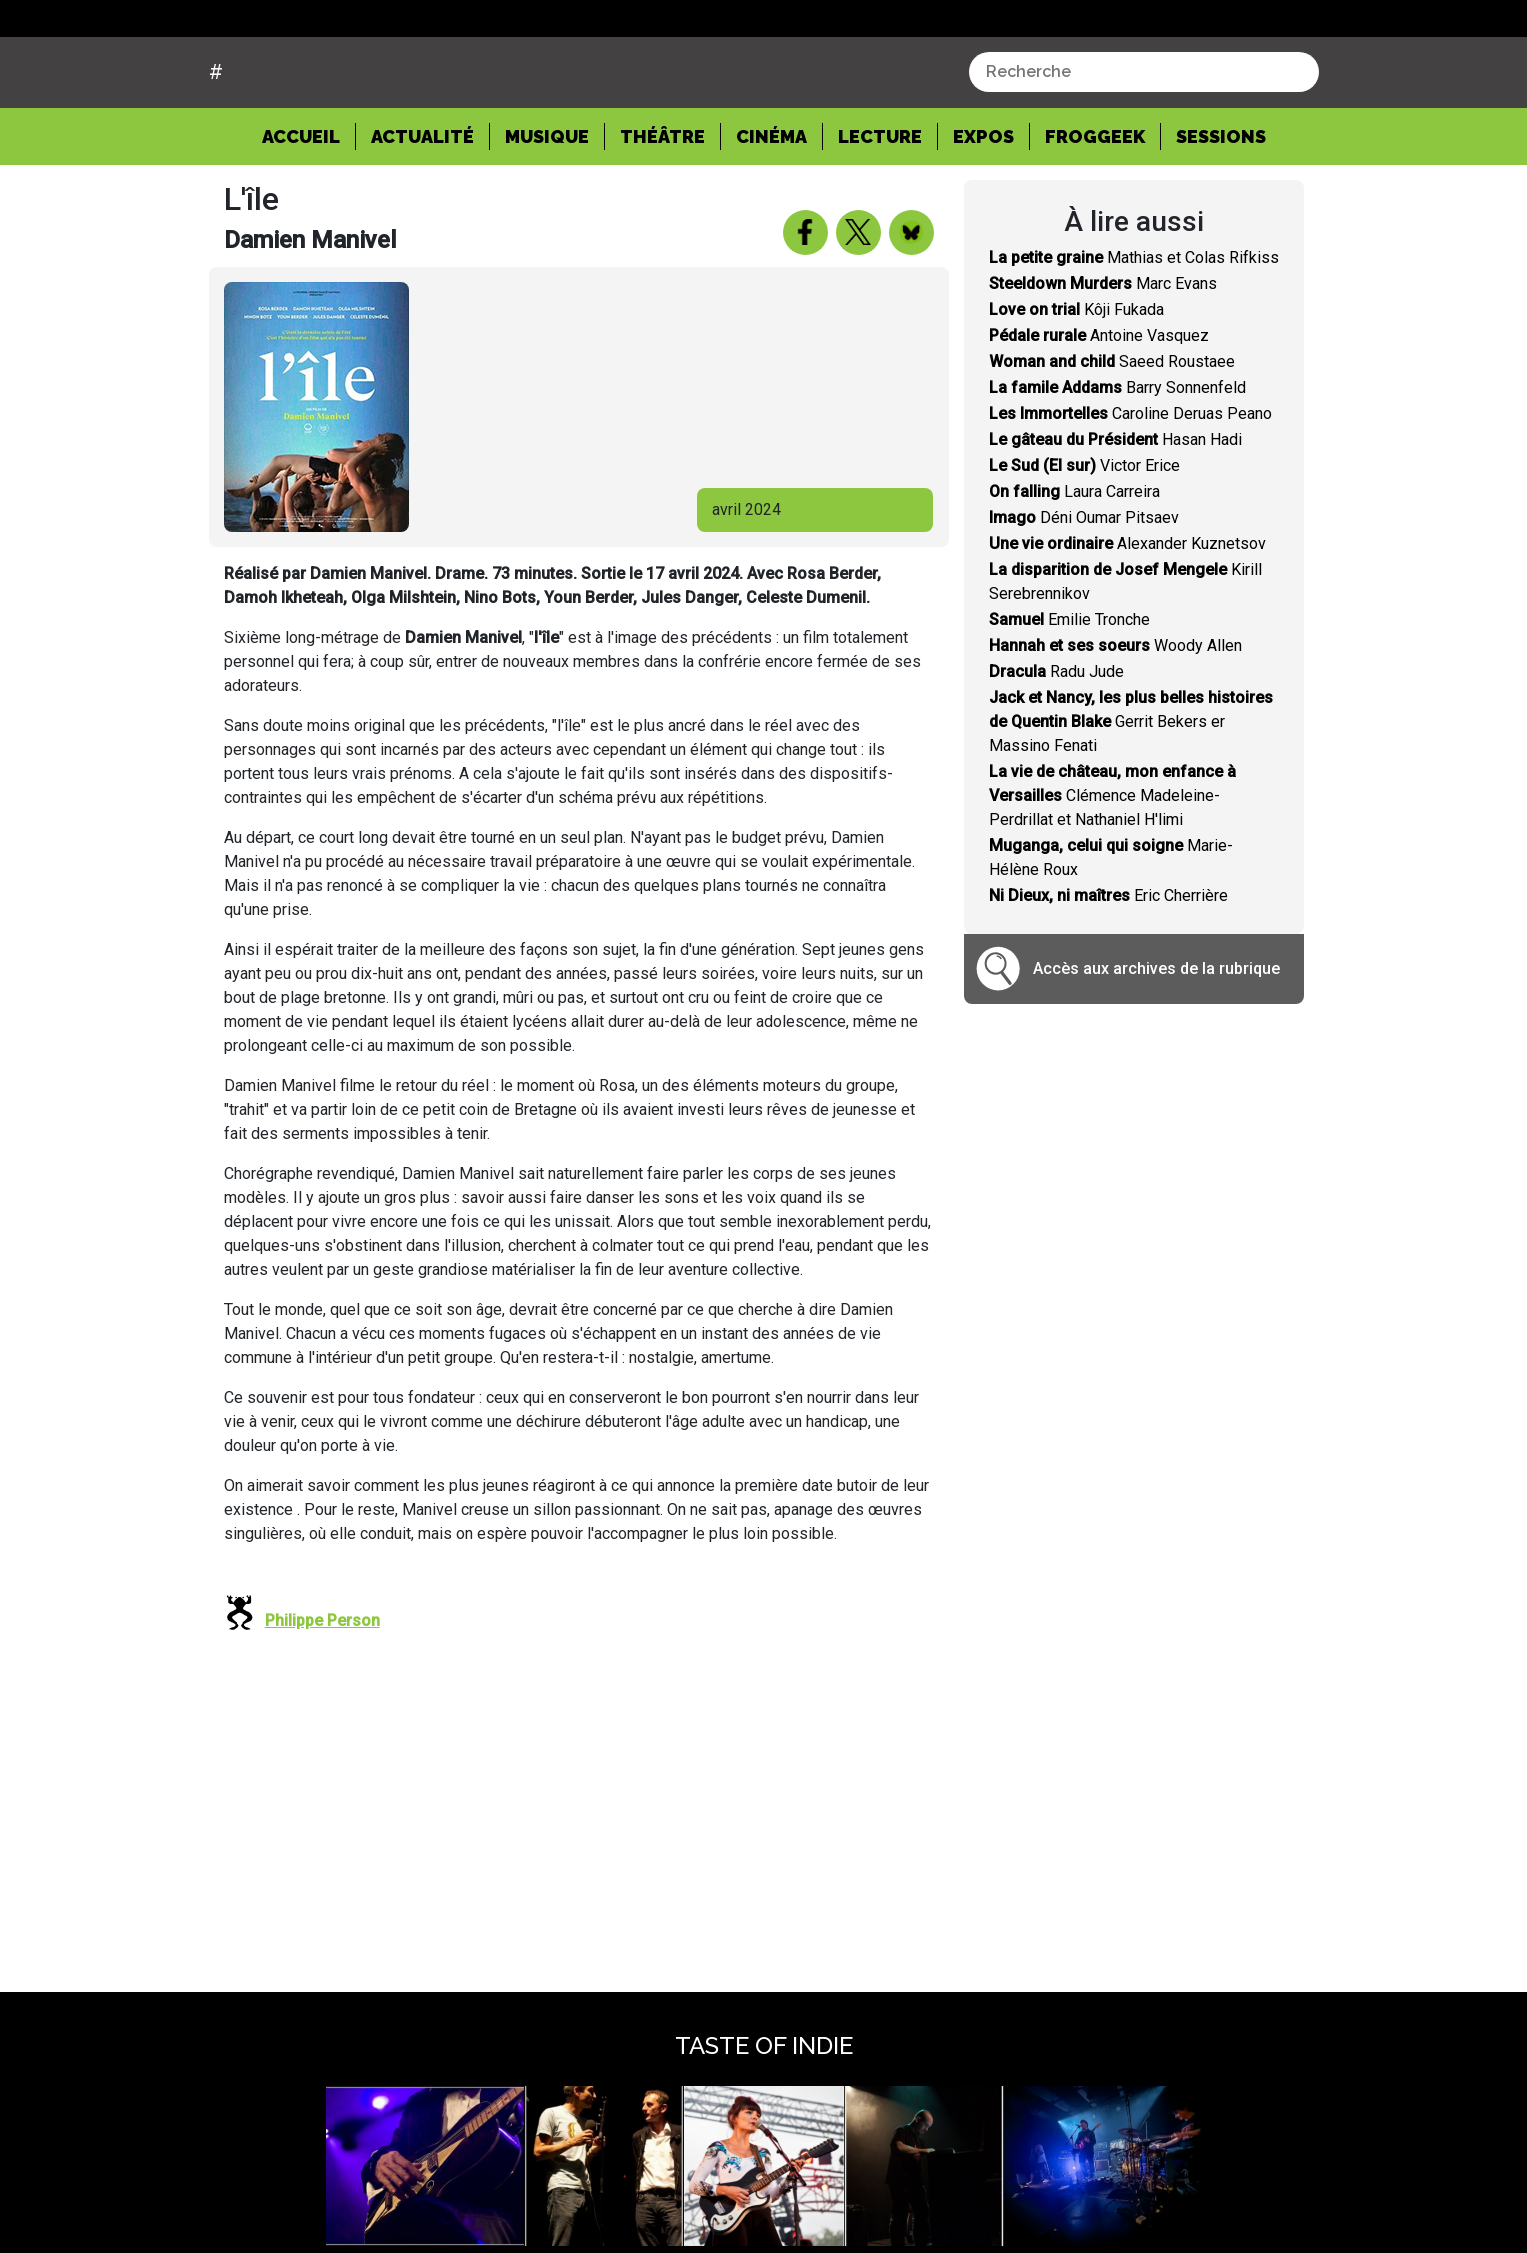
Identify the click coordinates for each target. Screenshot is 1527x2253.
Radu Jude (1056, 747)
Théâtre (662, 211)
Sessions (1221, 211)
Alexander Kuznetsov (1127, 619)
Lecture (880, 211)
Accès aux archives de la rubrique (1156, 1044)
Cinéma (771, 211)
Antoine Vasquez (1099, 411)
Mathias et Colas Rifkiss (1134, 333)
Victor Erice (1084, 541)
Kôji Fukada (1076, 385)
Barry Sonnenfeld (1117, 463)
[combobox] (1144, 148)
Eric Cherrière (1108, 971)
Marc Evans (1103, 359)
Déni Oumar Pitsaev (1084, 593)
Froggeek (1095, 211)
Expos (983, 211)
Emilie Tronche (1069, 695)
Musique (547, 211)
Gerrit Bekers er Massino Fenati (1131, 797)
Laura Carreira (1074, 567)
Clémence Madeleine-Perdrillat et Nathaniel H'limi (1112, 871)
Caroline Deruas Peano (1130, 489)
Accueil (309, 210)
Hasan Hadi (1115, 515)
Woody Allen (1115, 721)
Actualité (422, 211)
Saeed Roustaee (1112, 437)
